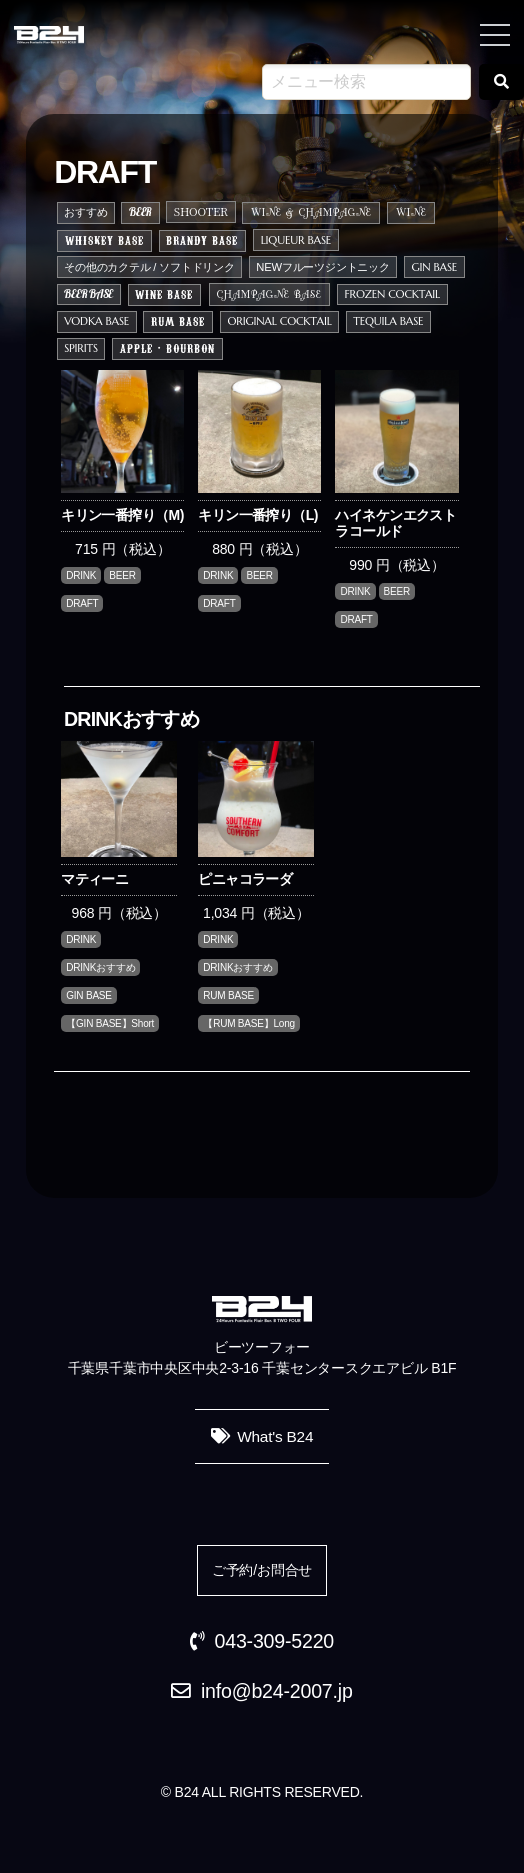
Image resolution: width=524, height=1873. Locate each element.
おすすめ (85, 212)
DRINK (81, 575)
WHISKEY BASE (104, 240)
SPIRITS (81, 348)
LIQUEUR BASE (296, 240)
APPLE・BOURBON (167, 348)
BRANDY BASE (202, 240)
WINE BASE (164, 294)
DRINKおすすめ (100, 967)
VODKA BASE (96, 321)
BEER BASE (88, 294)
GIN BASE (434, 267)
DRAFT (82, 603)
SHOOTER (201, 211)
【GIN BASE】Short (110, 1023)
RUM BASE (178, 321)
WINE (411, 213)
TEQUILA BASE (388, 321)
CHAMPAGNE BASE (269, 295)
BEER (140, 212)
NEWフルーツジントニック (322, 267)
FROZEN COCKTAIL (392, 294)
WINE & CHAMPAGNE (311, 213)
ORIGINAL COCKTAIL (279, 321)
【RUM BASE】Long (249, 1023)
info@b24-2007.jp (277, 1691)
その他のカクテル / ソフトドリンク (149, 267)
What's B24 (275, 1436)
